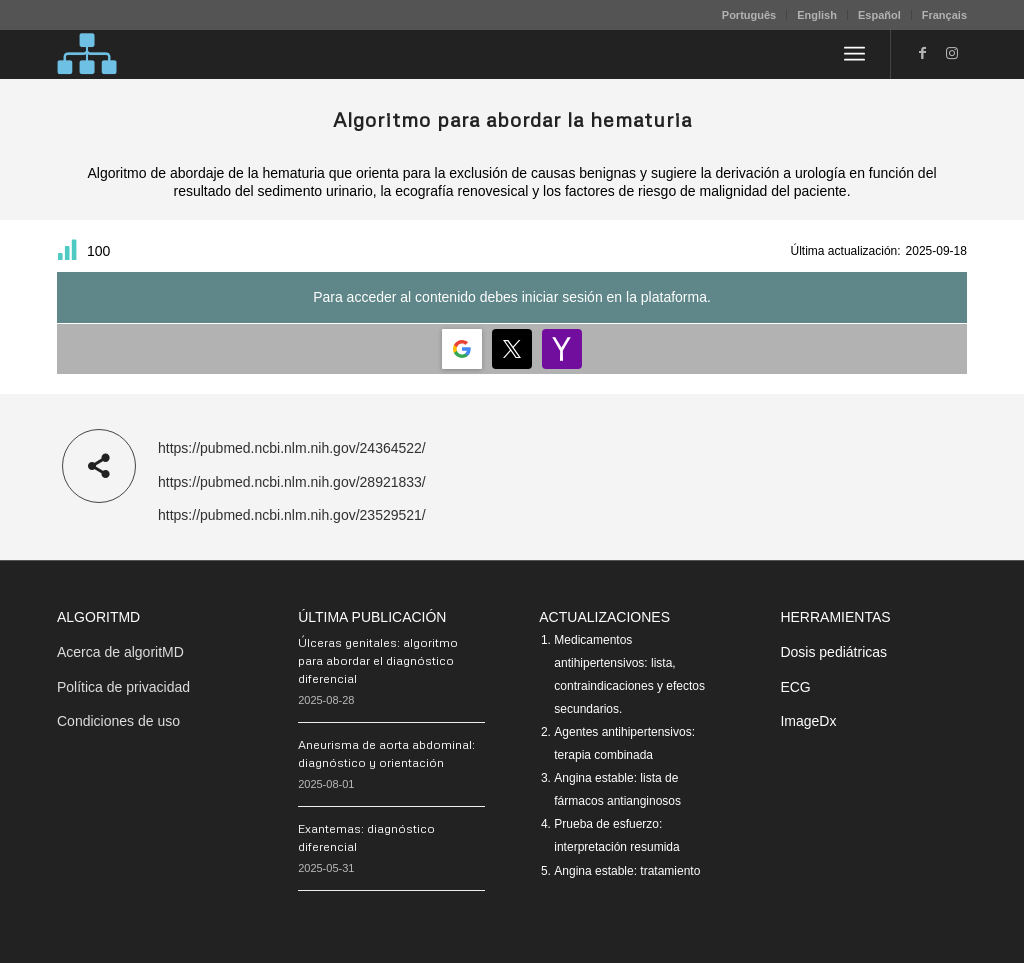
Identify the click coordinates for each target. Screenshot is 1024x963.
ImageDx (808, 721)
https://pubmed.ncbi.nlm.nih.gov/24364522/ (292, 448)
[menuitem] (749, 15)
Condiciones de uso (118, 721)
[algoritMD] (87, 54)
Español (879, 15)
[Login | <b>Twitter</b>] (512, 349)
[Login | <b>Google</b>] (462, 349)
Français (944, 15)
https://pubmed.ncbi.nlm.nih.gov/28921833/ (292, 482)
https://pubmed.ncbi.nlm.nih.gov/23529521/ (292, 515)
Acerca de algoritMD (120, 652)
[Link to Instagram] (952, 53)
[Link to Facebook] (922, 53)
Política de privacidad (123, 687)
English (817, 15)
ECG (795, 687)
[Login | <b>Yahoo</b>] (562, 349)
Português (749, 15)
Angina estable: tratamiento (627, 871)
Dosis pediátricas (833, 652)
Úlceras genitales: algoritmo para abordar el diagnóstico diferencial (378, 660)
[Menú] (854, 54)
